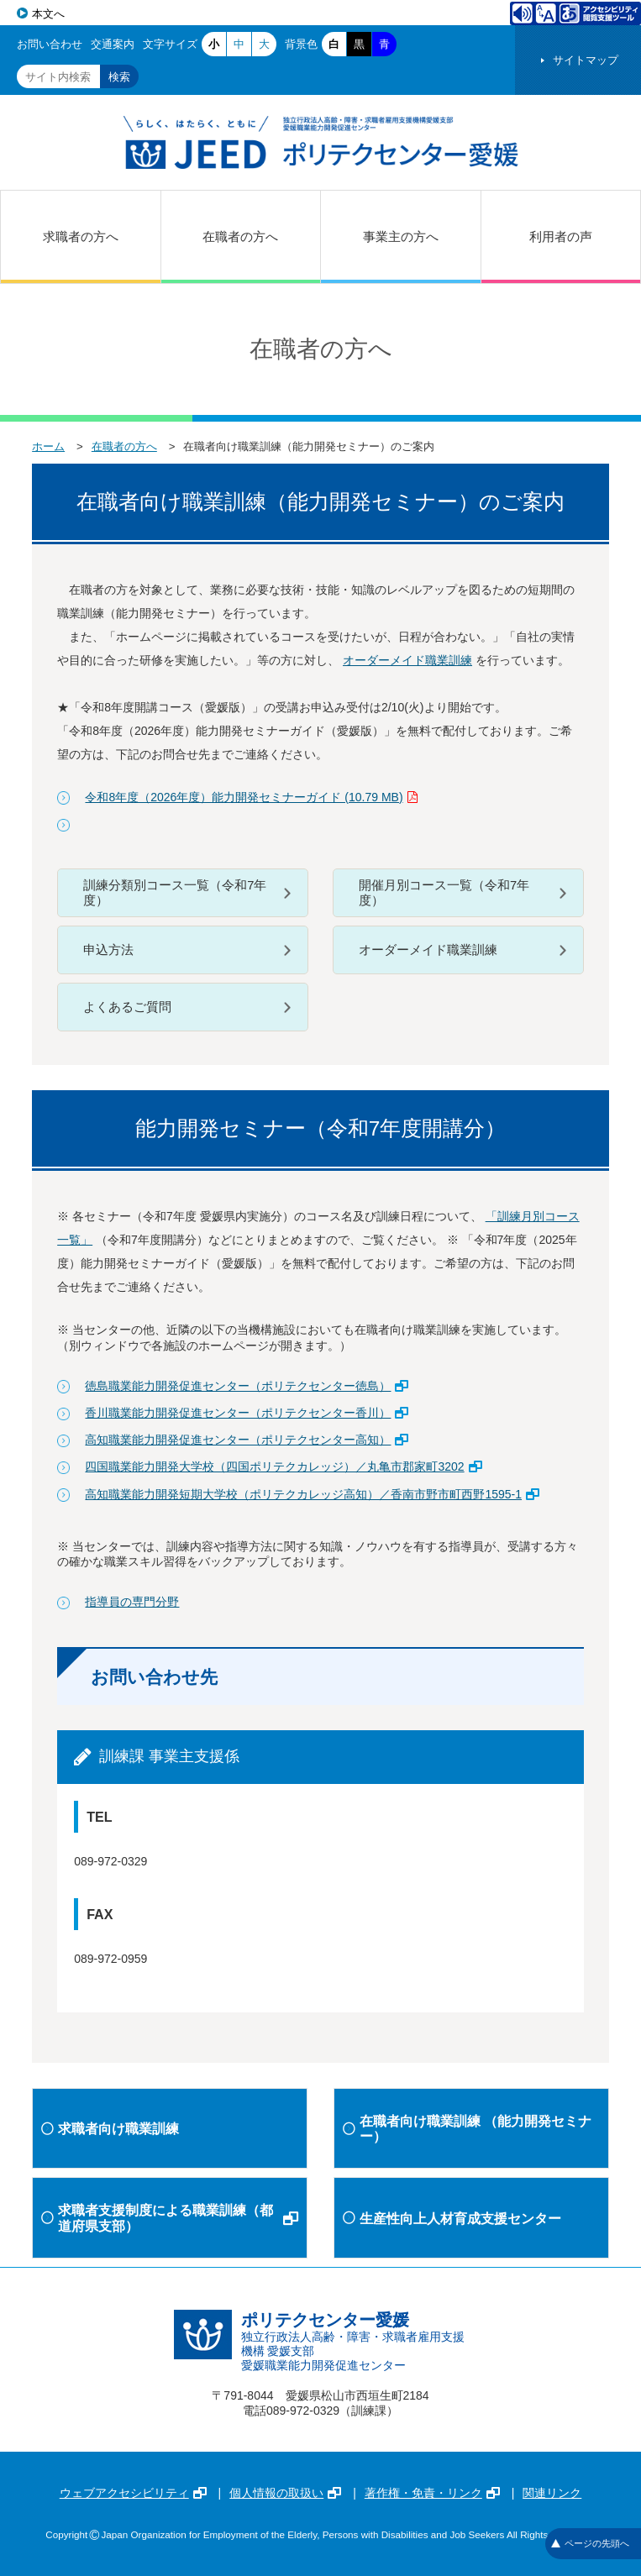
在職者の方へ (240, 236)
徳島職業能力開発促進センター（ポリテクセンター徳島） (246, 1386)
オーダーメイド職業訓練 (407, 660)
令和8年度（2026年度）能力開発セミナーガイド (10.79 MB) (251, 797)
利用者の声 (560, 236)
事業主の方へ (401, 236)
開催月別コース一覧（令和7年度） (444, 893)
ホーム (48, 446)
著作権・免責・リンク (432, 2493)
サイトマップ (585, 60)
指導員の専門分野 (132, 1601)
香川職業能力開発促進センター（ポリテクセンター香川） (246, 1412)
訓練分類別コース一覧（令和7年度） (174, 893)
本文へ (48, 14)
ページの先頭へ (590, 2543)
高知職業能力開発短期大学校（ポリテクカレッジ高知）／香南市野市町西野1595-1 (312, 1494)
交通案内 (112, 44)
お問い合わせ (49, 44)
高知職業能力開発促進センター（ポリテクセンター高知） (246, 1439)
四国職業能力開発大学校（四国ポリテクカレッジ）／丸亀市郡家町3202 (283, 1466)
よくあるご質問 (127, 1007)
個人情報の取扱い (285, 2493)
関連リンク (552, 2493)
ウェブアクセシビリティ (133, 2493)
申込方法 (108, 950)
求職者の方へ (80, 236)
